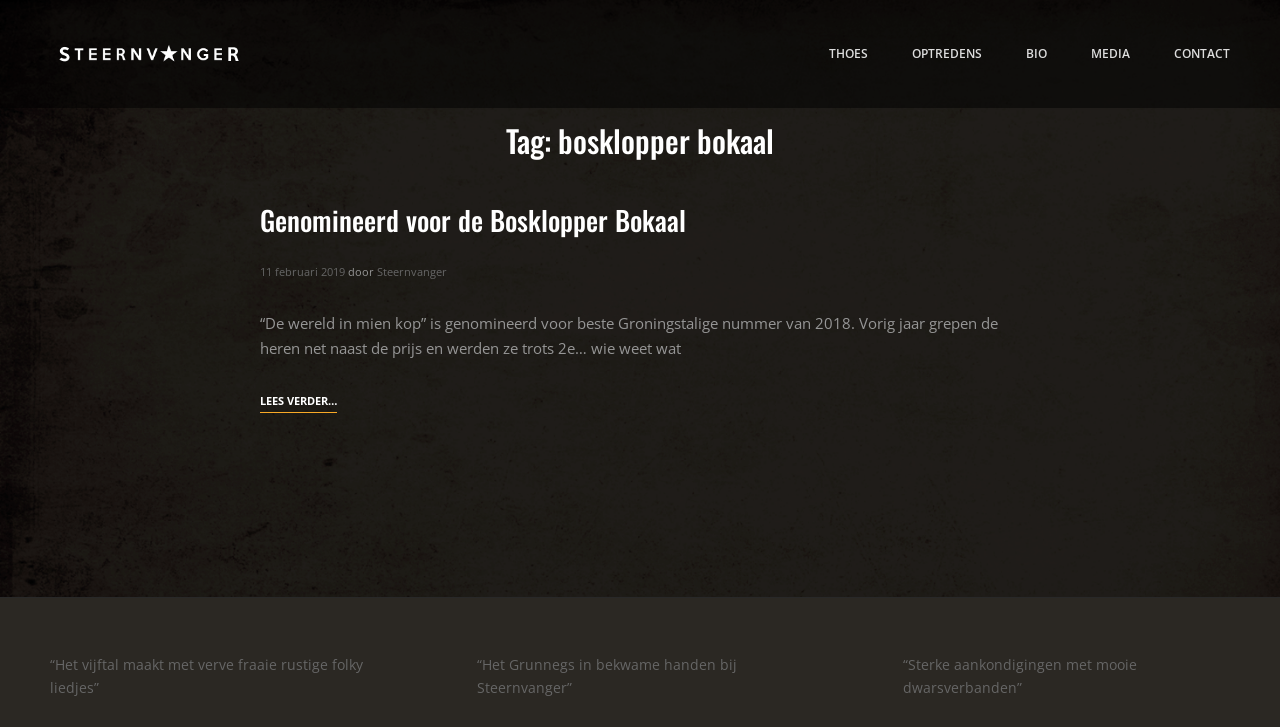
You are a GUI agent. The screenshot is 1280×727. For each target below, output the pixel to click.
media (1110, 53)
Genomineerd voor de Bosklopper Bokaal (473, 220)
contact (1202, 53)
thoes (848, 53)
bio (1036, 53)
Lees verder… (298, 401)
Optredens (947, 53)
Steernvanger (412, 271)
